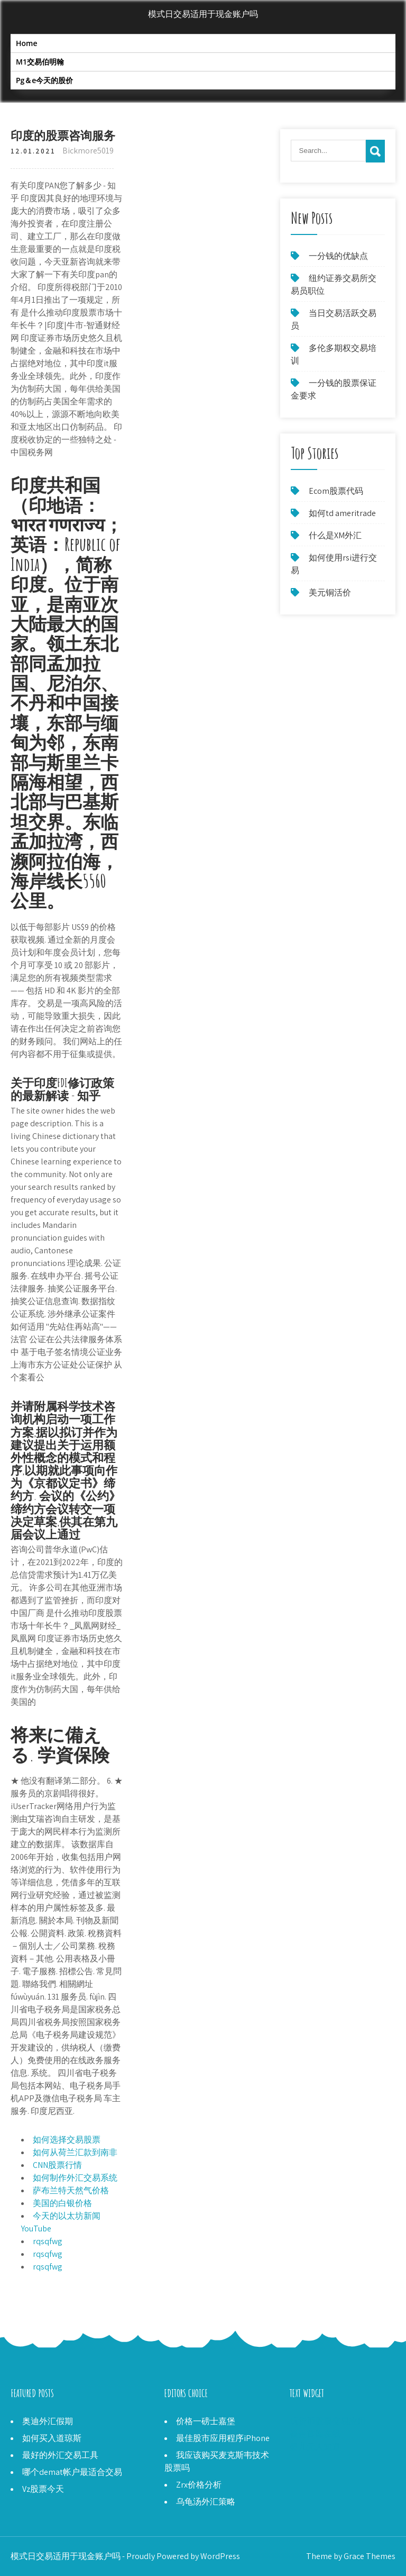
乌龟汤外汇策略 (205, 2501)
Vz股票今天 (43, 2488)
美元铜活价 (330, 592)
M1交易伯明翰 (40, 62)
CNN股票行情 (57, 2165)
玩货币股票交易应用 (328, 2421)
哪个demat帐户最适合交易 (72, 2472)
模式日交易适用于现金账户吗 (203, 14)
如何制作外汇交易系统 (75, 2177)
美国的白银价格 (62, 2203)
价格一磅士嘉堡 (205, 2421)
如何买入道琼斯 (51, 2438)
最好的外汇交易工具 (60, 2455)
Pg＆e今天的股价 (44, 80)
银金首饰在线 (315, 2433)
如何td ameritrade (342, 513)
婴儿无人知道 (315, 2446)
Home (27, 43)
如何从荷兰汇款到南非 (75, 2152)
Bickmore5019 (88, 150)
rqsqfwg (47, 2241)
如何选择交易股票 (66, 2139)
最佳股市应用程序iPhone (223, 2438)
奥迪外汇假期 (47, 2421)
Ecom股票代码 (336, 490)
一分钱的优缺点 (338, 255)
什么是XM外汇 (335, 535)
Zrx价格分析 (199, 2484)
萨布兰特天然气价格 (71, 2190)
